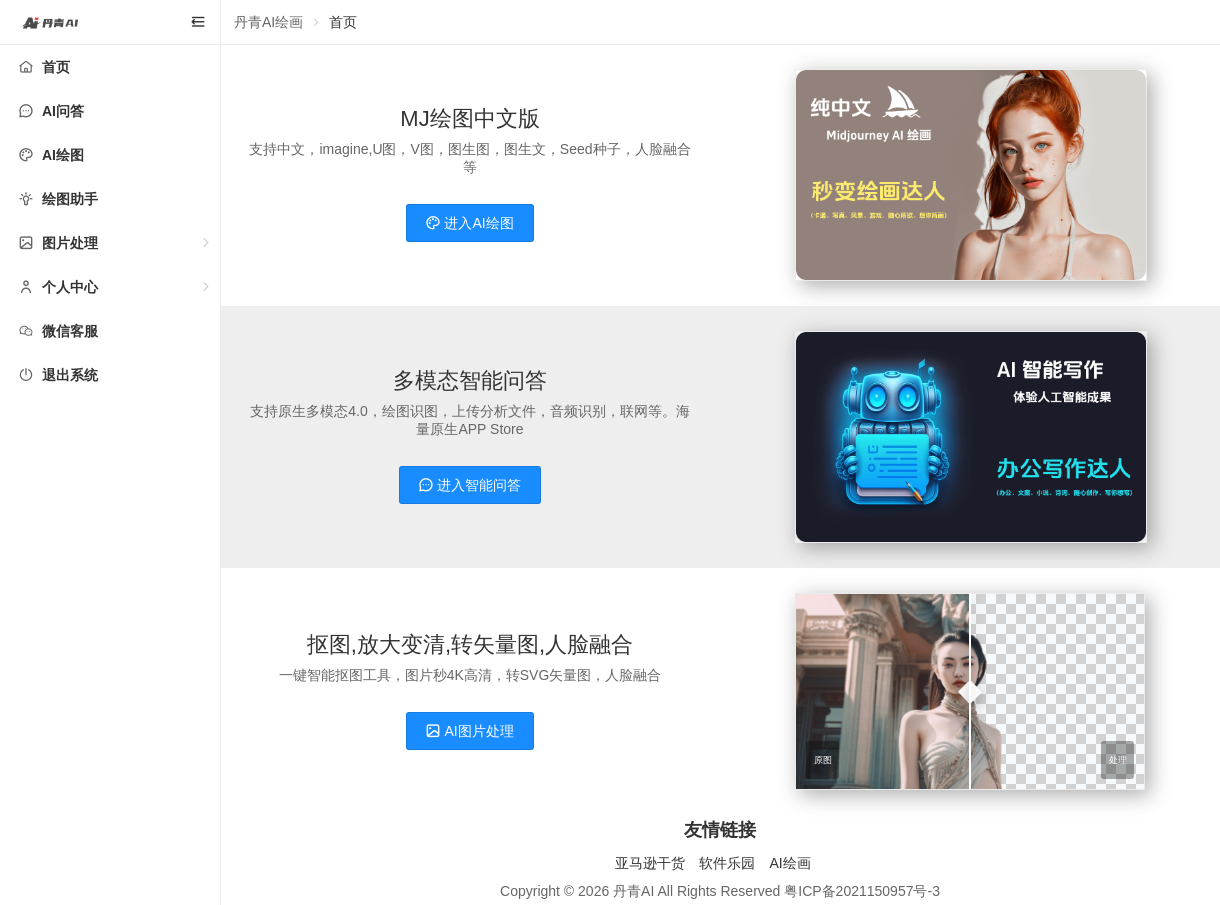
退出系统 (70, 375)
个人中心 (70, 287)
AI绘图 (63, 155)
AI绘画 (789, 863)
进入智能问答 (470, 485)
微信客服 (70, 331)
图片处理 (70, 243)
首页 (56, 67)
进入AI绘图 (469, 223)
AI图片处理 (469, 731)
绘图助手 (70, 199)
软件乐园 (727, 863)
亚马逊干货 (650, 863)
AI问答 (63, 111)
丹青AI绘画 (268, 22)
